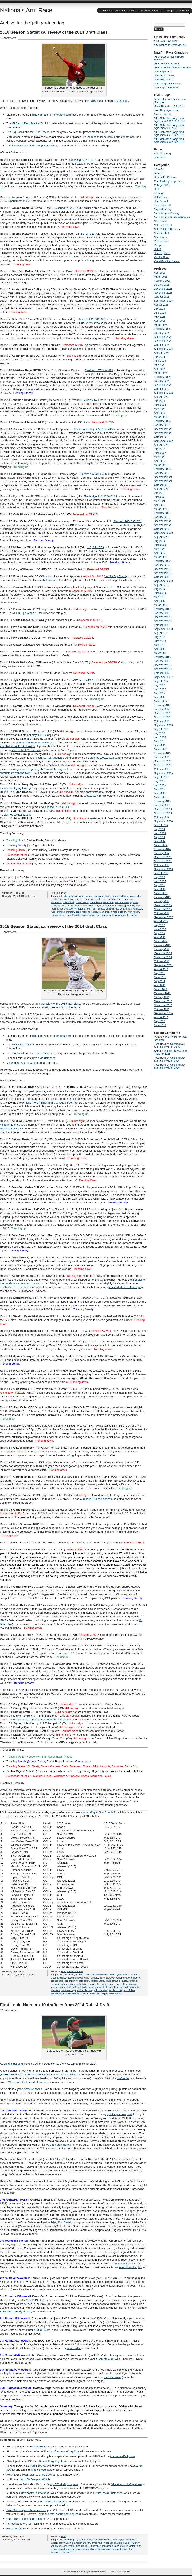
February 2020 (162, 561)
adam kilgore (70, 2539)
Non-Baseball (161, 233)
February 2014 (162, 849)
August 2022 (161, 444)
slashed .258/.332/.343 (18, 814)
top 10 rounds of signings (64, 2451)
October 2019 (161, 577)
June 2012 (160, 929)
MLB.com (44, 2074)
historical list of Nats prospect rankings (34, 145)
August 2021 (161, 489)
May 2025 (159, 316)
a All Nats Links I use (165, 41)
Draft (63, 893)
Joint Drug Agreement (166, 110)
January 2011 (161, 997)
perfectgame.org (124, 136)
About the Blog (162, 153)
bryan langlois (75, 899)
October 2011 (161, 961)
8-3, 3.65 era (42, 2329)
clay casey (122, 899)
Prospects (159, 245)
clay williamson (119, 1977)
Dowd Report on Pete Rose (169, 106)
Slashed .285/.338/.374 (127, 521)
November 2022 (163, 432)
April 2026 (159, 272)
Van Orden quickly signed (15, 2311)
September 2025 (163, 300)
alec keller (69, 896)
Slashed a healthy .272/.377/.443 (93, 429)
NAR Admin (160, 221)
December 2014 (163, 809)
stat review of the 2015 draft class (59, 1003)
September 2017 (163, 677)
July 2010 (159, 1021)
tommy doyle (88, 915)
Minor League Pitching (166, 213)
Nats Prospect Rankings (167, 83)
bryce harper (97, 2542)
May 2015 (159, 789)
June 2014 (160, 833)
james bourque (65, 908)
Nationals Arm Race (26, 10)
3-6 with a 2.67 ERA (91, 400)
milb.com (37, 114)
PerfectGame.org (16, 2523)
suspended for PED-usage (125, 1287)
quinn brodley (100, 1990)
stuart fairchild (73, 915)
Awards (158, 173)
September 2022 (163, 440)
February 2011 (162, 993)
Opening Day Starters (166, 87)
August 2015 (161, 777)
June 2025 (160, 312)
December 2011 (163, 953)
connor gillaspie (114, 2542)
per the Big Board (115, 576)
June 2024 (160, 360)
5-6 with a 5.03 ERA (92, 474)
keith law (118, 2546)
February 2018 (162, 657)
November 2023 (163, 384)
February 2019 (162, 609)
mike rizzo (81, 2549)
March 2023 (160, 416)
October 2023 (161, 388)
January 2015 (161, 805)
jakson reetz (131, 1984)
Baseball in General (165, 177)
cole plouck (68, 902)
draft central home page (35, 2492)
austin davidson (59, 899)
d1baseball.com (16, 2528)
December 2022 (163, 428)
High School (161, 201)
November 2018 (163, 621)
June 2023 (160, 404)
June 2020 (160, 545)
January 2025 (161, 332)
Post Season (161, 241)
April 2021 (159, 505)
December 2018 (163, 617)
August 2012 (161, 921)
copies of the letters (56, 2501)
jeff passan (107, 2546)
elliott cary (93, 905)
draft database (46, 1058)
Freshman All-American (49, 757)
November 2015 (163, 765)
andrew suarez (103, 896)
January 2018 (161, 661)
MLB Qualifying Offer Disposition (172, 67)
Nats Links (160, 157)
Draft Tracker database (108, 2492)
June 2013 (160, 881)
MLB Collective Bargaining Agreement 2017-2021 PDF (169, 134)
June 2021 (160, 497)
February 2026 (162, 280)
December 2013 (163, 857)
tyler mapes (102, 915)
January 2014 (161, 853)
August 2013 (161, 873)
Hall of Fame (161, 197)
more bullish (74, 2348)
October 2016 (161, 721)
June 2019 (160, 593)
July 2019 (159, 589)
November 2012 (163, 909)
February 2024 (162, 376)
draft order (123, 2078)
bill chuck (129, 2539)
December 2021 (163, 477)
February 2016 (162, 753)
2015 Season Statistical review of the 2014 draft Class (53, 926)
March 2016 (160, 749)
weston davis (129, 915)
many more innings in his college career (48, 1102)
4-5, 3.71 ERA (95, 547)
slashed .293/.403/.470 (58, 807)
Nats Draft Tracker (164, 75)
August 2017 (161, 681)
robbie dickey (119, 912)
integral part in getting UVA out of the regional (40, 769)
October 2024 (161, 344)
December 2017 (163, 665)
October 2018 (161, 625)
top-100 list (48, 2474)
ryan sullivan (108, 2549)
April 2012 (159, 937)
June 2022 (160, 452)
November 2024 (163, 340)
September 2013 (163, 869)
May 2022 (159, 456)
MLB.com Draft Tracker (26, 123)
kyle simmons (58, 912)
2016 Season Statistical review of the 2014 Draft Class (53, 32)
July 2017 (159, 685)
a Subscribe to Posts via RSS (170, 45)
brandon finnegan (81, 2542)
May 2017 (159, 693)
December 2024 (163, 336)
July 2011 (159, 973)
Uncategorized (162, 253)
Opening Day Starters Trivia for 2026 (169, 1045)
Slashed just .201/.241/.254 (100, 496)
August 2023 (161, 396)
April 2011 (159, 985)
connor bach (82, 902)
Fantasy (158, 193)
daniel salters (122, 902)
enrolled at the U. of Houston (17, 746)
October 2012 (161, 913)
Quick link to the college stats (24, 2518)
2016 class (96, 100)
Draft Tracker (42, 132)
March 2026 (160, 276)
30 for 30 (159, 169)
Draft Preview (38, 2465)
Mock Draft (28, 2474)
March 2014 (160, 845)
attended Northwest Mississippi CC (37, 742)
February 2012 (162, 945)
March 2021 (160, 509)
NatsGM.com (32, 2089)
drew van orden (79, 905)
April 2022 (159, 460)
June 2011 (160, 977)
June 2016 (160, 737)
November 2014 (163, 813)
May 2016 (159, 741)
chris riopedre (109, 899)
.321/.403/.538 (105, 2358)
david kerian (111, 1981)
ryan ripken (133, 912)
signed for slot (8, 1128)
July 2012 (159, 925)
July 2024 (159, 356)
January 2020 (161, 565)
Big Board (18, 132)
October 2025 (161, 296)
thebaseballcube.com (100, 136)
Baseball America (25, 2074)
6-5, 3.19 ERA (35, 2300)
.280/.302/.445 (93, 795)
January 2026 (161, 284)
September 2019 (163, 581)
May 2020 (159, 549)
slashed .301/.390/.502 (104, 757)
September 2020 (163, 533)
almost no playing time (13, 788)
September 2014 (163, 821)
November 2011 (163, 957)
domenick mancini (60, 905)
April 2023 (159, 412)
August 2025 (161, 304)
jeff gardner (80, 908)
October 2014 (161, 817)
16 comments (8, 932)
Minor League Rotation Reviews (172, 217)
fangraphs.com (62, 114)
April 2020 (159, 553)
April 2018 (159, 649)
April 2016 (159, 745)
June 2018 (160, 641)
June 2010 (160, 1025)
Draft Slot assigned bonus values (26, 2510)
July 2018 (159, 637)
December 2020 (163, 521)
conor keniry (96, 902)
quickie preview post (119, 2114)
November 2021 (163, 481)
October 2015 (161, 769)
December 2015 (163, 761)
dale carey (108, 902)
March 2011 (160, 989)
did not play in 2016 (35, 735)
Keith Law (7, 2074)
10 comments (8, 37)
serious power (112, 2377)
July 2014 (159, 829)
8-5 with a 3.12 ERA (81, 159)
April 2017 (159, 697)
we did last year (13, 2063)
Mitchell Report (162, 114)
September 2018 (163, 629)
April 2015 (159, 793)
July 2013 (159, 877)
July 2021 (159, 493)
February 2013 (162, 897)
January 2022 (161, 473)
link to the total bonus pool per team (59, 2514)
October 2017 (161, 673)
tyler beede (66, 2552)
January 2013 (161, 901)
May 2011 (159, 981)
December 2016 (163, 713)
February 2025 (162, 328)
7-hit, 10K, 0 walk (61, 2222)
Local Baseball (162, 205)
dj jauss (134, 902)
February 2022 (162, 469)
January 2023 (161, 424)
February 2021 (162, 513)
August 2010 (161, 1017)
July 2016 (159, 733)
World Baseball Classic (167, 261)
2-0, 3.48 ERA (88, 233)
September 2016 (163, 725)
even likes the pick (130, 2267)
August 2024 (161, 352)
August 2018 (161, 633)
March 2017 (160, 701)
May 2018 (159, 645)
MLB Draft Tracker (23, 1044)
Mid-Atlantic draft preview (126, 2484)
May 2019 (159, 597)
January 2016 (161, 757)
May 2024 (159, 364)
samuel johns (57, 915)
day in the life (121, 2263)
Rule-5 (157, 249)
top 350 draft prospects (64, 2484)
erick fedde (105, 905)
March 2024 (160, 372)
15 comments (8, 2010)
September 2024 (163, 348)
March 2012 (160, 941)
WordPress (124, 2571)
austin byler (135, 896)
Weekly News (161, 257)
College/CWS (161, 185)
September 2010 (163, 1013)
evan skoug (118, 905)
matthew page (73, 912)
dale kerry (128, 2542)
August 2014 (161, 825)
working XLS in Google (25, 1062)
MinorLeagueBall (66, 2074)
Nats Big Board (162, 71)
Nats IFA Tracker (163, 79)
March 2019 (160, 605)
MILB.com (49, 580)
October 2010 (161, 1009)
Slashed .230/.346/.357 (69, 207)
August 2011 (161, 969)
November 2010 (163, 1005)
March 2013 (160, 893)
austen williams (120, 896)
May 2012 (159, 933)
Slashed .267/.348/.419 (99, 370)
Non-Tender (160, 237)
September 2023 (163, 392)
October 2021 (161, 485)
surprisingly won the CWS (15, 772)
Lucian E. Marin (97, 2571)
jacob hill (129, 905)
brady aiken (65, 2542)
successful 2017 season (26, 750)
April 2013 (159, 889)
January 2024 (161, 380)
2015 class (121, 100)
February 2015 (162, 801)
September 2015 (163, 773)
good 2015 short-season (97, 1498)
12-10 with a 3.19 (88, 680)
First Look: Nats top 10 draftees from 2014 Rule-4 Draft (54, 2005)
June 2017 (160, 689)
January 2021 (161, 517)
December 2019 (163, 569)
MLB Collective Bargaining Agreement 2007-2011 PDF (169, 120)
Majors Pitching (162, 209)
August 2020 (161, 537)
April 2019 (159, 601)
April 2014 (159, 841)
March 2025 (160, 324)
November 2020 (163, 525)
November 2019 (163, 573)
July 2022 (159, 448)
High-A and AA (29, 613)
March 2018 (160, 653)
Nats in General (75, 1971)
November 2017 (163, 669)
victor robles (115, 915)
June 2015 (160, 785)
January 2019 (161, 613)
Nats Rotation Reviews (167, 229)
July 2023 (159, 400)
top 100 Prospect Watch (35, 2479)
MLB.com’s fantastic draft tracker (28, 2082)
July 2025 (159, 308)
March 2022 (160, 464)
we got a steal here (57, 2144)
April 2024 (159, 368)
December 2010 (163, 1001)
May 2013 (159, 885)
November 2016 (163, 717)
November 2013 (163, 861)
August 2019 (161, 585)
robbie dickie (94, 2549)
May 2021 (159, 501)
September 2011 (163, 965)
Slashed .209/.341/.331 (92, 319)
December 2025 (163, 288)
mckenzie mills (89, 912)
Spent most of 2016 (20, 200)
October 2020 (161, 529)
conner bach (57, 1981)
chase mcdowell (92, 899)
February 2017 (162, 705)
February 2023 (162, 420)
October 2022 (161, 436)
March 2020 (160, 557)
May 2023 (159, 408)
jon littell (109, 908)
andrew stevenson (84, 896)
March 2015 (160, 797)
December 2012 (163, 905)
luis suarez (130, 2546)
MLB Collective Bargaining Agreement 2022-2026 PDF (169, 140)
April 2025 (159, 320)
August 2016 (161, 729)
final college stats (41, 2469)
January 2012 (161, 949)
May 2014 (159, 837)
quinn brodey (105, 912)
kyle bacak (136, 908)
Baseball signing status (53, 2461)
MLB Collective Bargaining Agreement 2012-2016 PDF (169, 127)
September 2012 (163, 917)
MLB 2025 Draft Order (166, 63)
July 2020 (159, 541)
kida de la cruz (122, 908)
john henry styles (95, 908)
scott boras (122, 2549)
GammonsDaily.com (122, 2456)
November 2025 (163, 292)
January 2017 (161, 709)
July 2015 (159, 781)
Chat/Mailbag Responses (168, 181)
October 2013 (161, 865)
